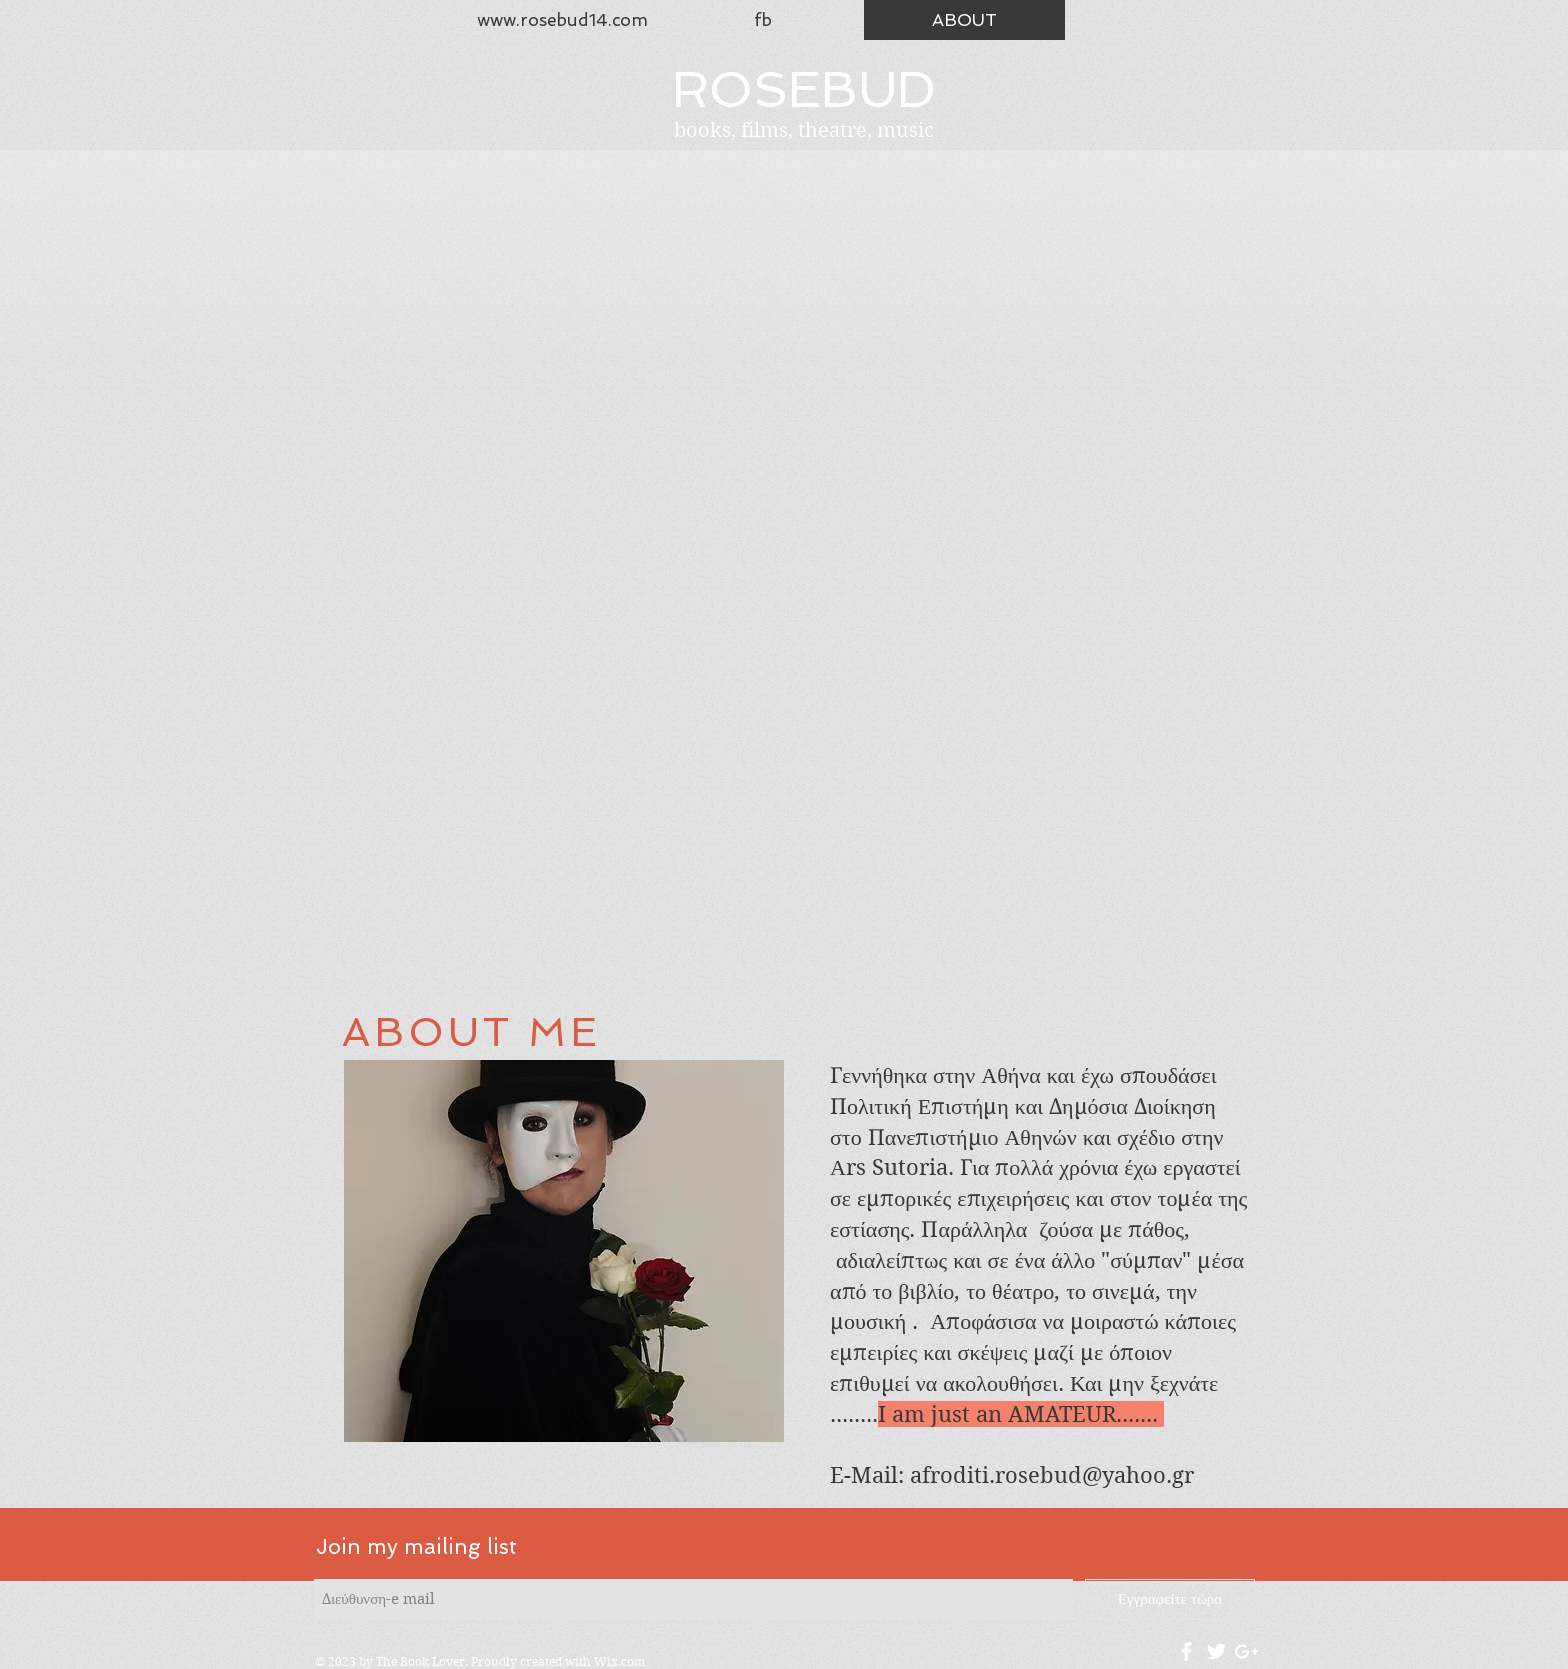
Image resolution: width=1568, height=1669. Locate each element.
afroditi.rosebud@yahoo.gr (1052, 1475)
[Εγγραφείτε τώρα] (1170, 1599)
